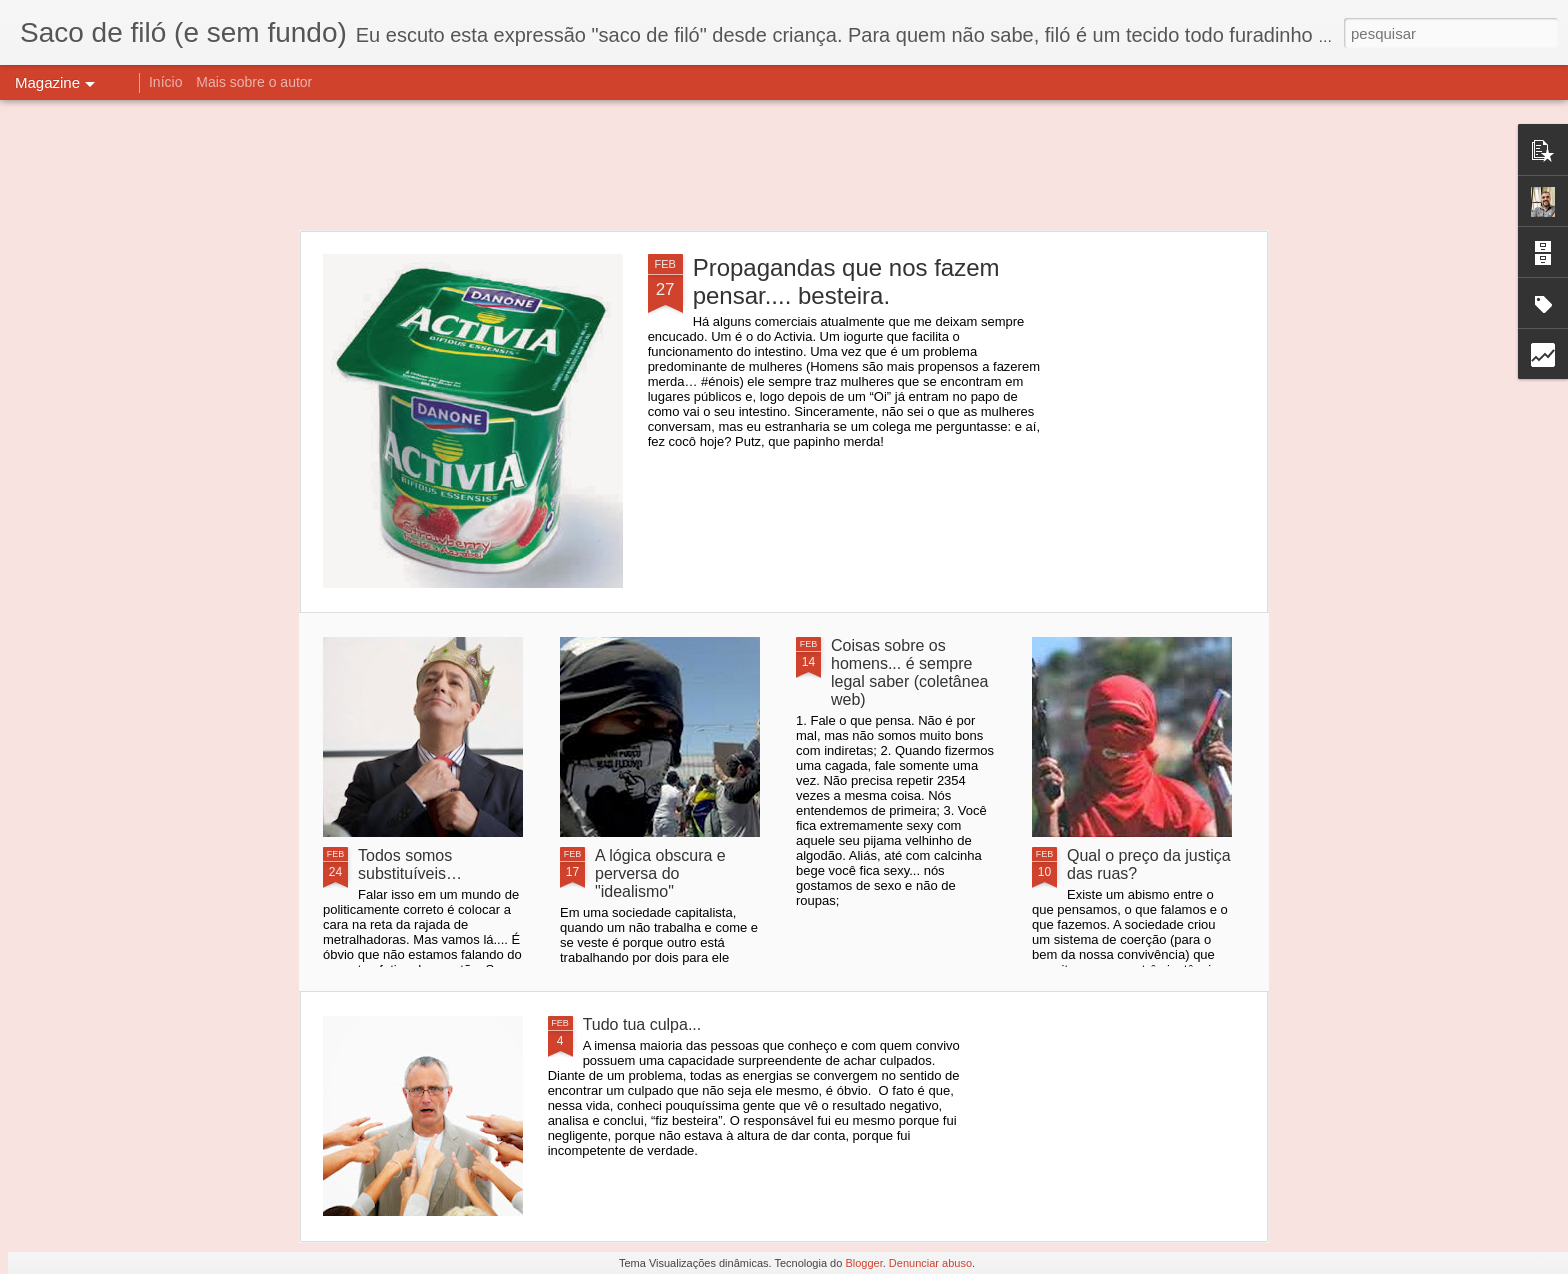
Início (165, 82)
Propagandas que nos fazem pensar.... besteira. (846, 281)
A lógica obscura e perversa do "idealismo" (660, 873)
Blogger (863, 1263)
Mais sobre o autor (254, 82)
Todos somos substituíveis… (410, 864)
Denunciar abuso (930, 1263)
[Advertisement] (784, 165)
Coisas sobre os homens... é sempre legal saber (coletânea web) (909, 672)
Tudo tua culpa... (642, 1024)
